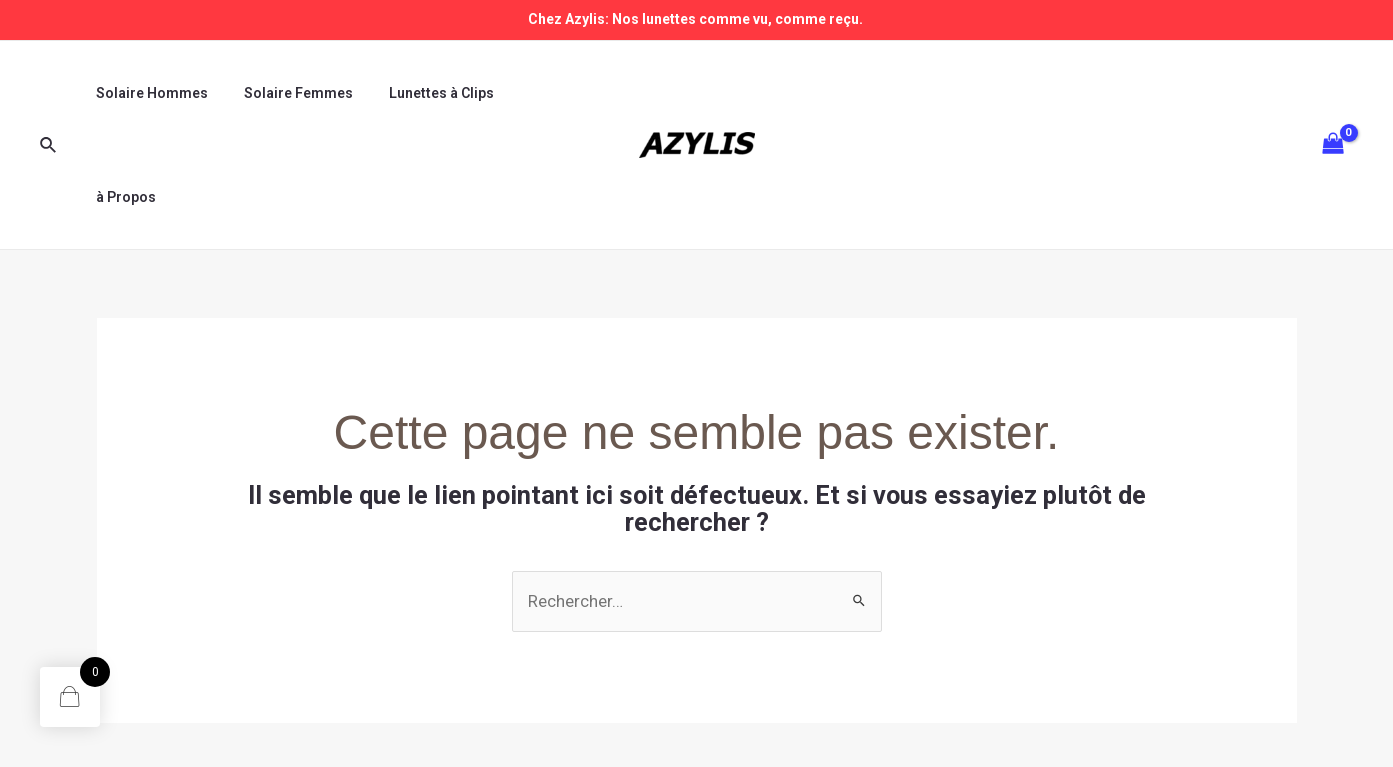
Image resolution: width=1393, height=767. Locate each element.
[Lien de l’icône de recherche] (49, 93)
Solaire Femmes (286, 93)
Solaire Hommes (148, 93)
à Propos (532, 93)
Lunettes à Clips (421, 93)
